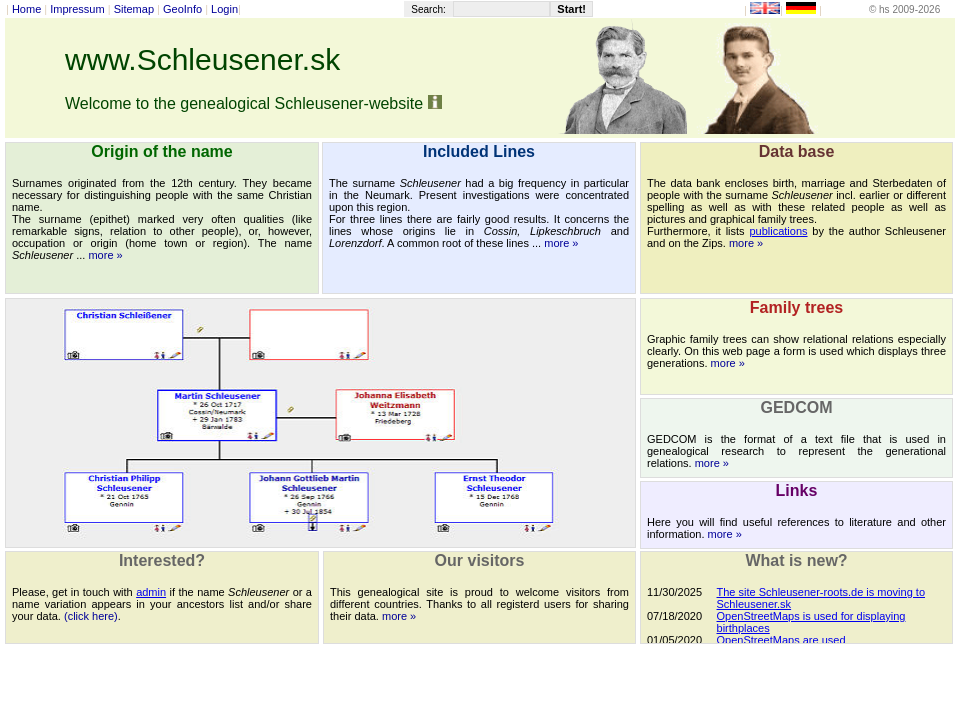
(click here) (91, 616)
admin (151, 592)
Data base (797, 151)
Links (797, 490)
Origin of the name (161, 151)
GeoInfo (182, 9)
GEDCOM (797, 407)
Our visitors (480, 560)
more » (105, 255)
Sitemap (134, 9)
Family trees (796, 307)
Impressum (77, 9)
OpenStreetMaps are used (781, 640)
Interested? (162, 560)
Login (224, 9)
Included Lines (479, 151)
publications (778, 231)
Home (26, 9)
